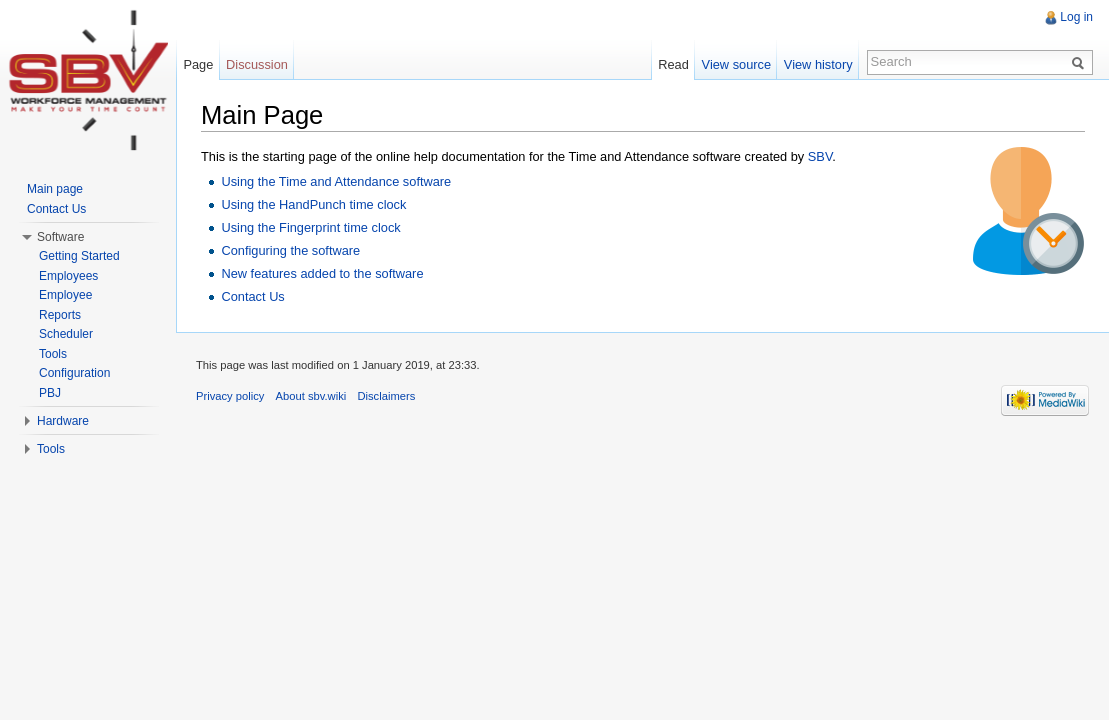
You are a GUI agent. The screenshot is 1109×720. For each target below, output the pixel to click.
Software (60, 237)
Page (198, 64)
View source (736, 64)
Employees (68, 276)
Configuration (74, 373)
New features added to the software (322, 273)
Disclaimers (386, 396)
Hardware (63, 421)
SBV (820, 156)
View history (818, 64)
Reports (60, 315)
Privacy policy (230, 396)
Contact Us (252, 296)
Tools (53, 354)
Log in (1076, 17)
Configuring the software (290, 250)
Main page (55, 189)
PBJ (50, 393)
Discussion (257, 64)
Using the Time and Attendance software (336, 181)
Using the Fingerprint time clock (310, 227)
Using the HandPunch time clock (313, 204)
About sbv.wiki (311, 396)
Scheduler (66, 334)
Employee (65, 295)
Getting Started (79, 256)
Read (673, 64)
